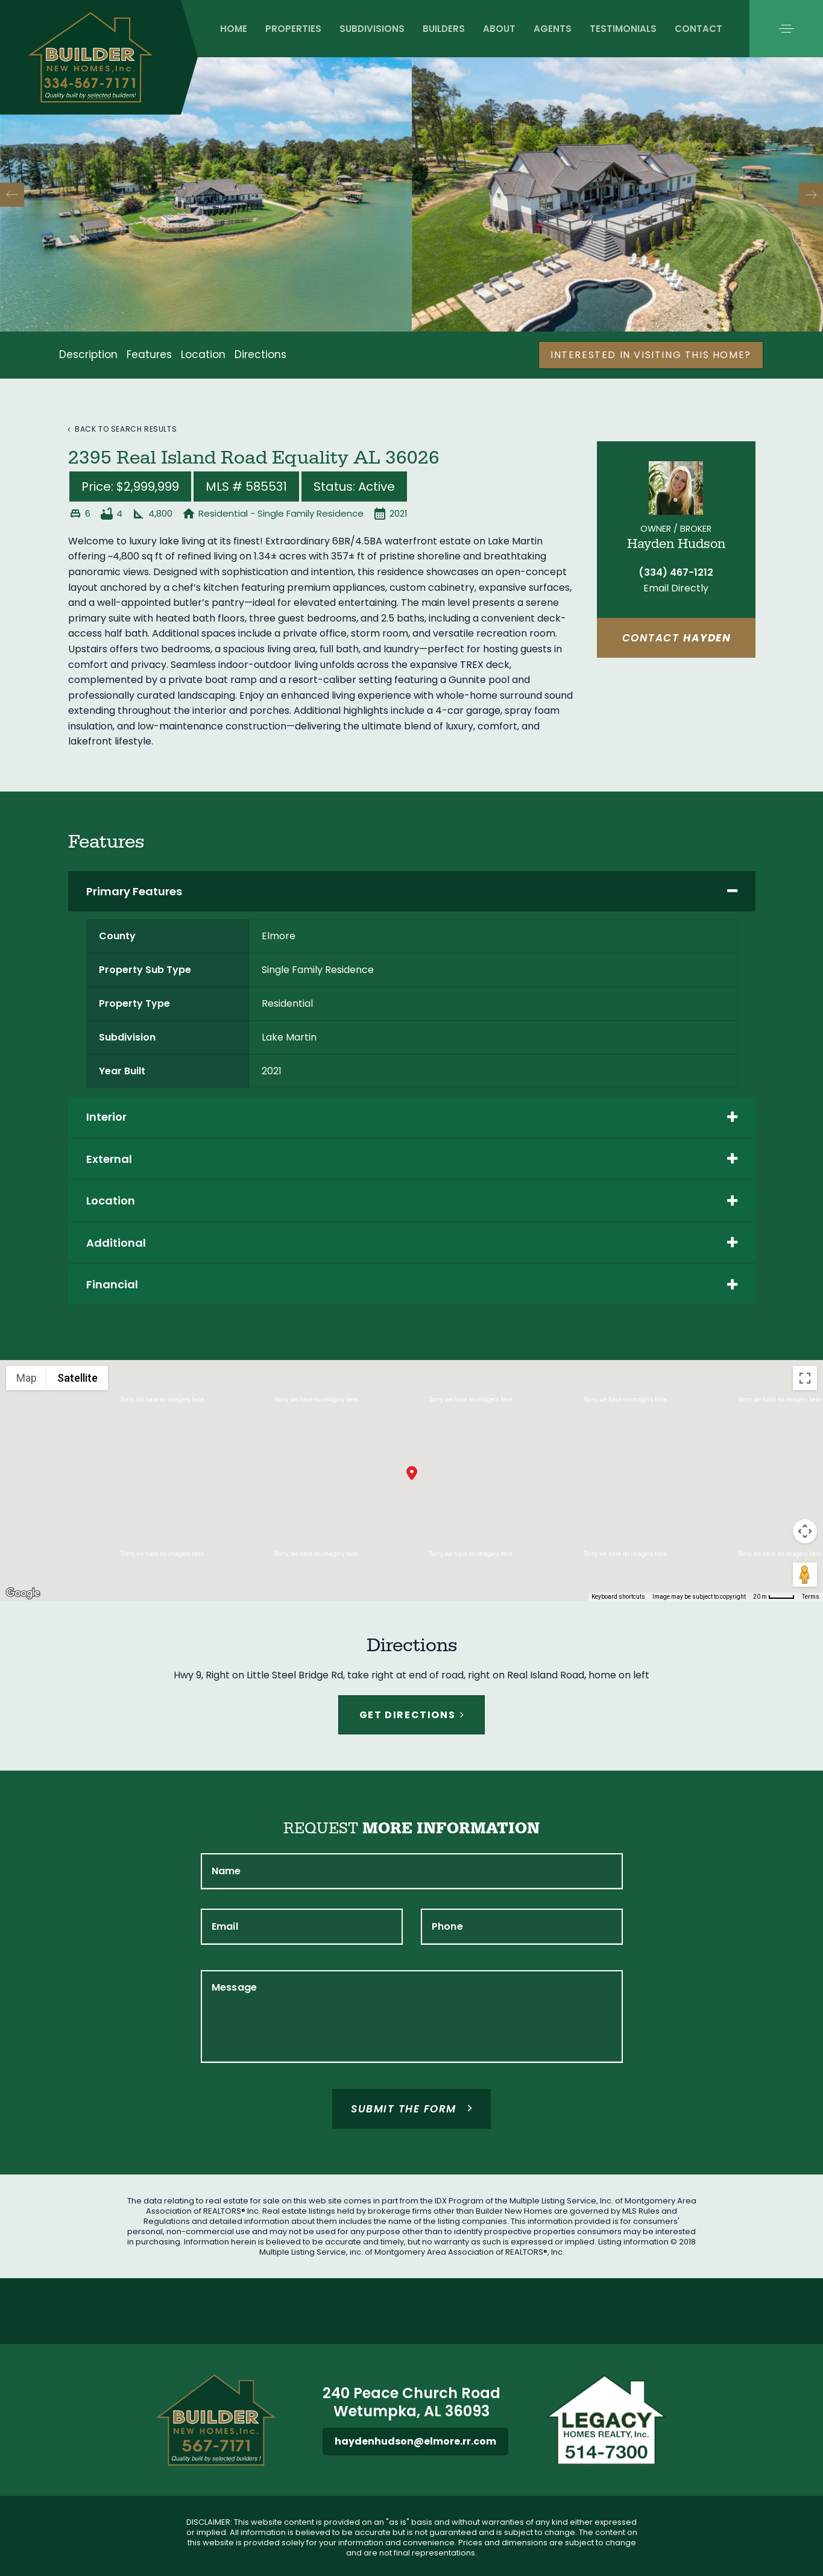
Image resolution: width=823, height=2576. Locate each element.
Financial (411, 1284)
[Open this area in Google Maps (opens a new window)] (23, 1593)
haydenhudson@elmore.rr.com (415, 2441)
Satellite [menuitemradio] (77, 1377)
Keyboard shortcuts (618, 1596)
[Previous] (12, 195)
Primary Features (411, 891)
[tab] (411, 891)
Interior (411, 1117)
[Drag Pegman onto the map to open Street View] (805, 1575)
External (411, 1159)
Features (149, 354)
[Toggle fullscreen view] (805, 1378)
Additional (411, 1243)
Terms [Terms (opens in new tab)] (810, 1596)
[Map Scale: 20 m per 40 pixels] (773, 1597)
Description (88, 354)
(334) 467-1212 (676, 572)
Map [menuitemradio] (26, 1377)
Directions (260, 354)
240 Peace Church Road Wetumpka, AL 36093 (411, 2402)
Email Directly (675, 588)
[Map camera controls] (805, 1531)
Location (203, 354)
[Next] (811, 195)
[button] (786, 29)
